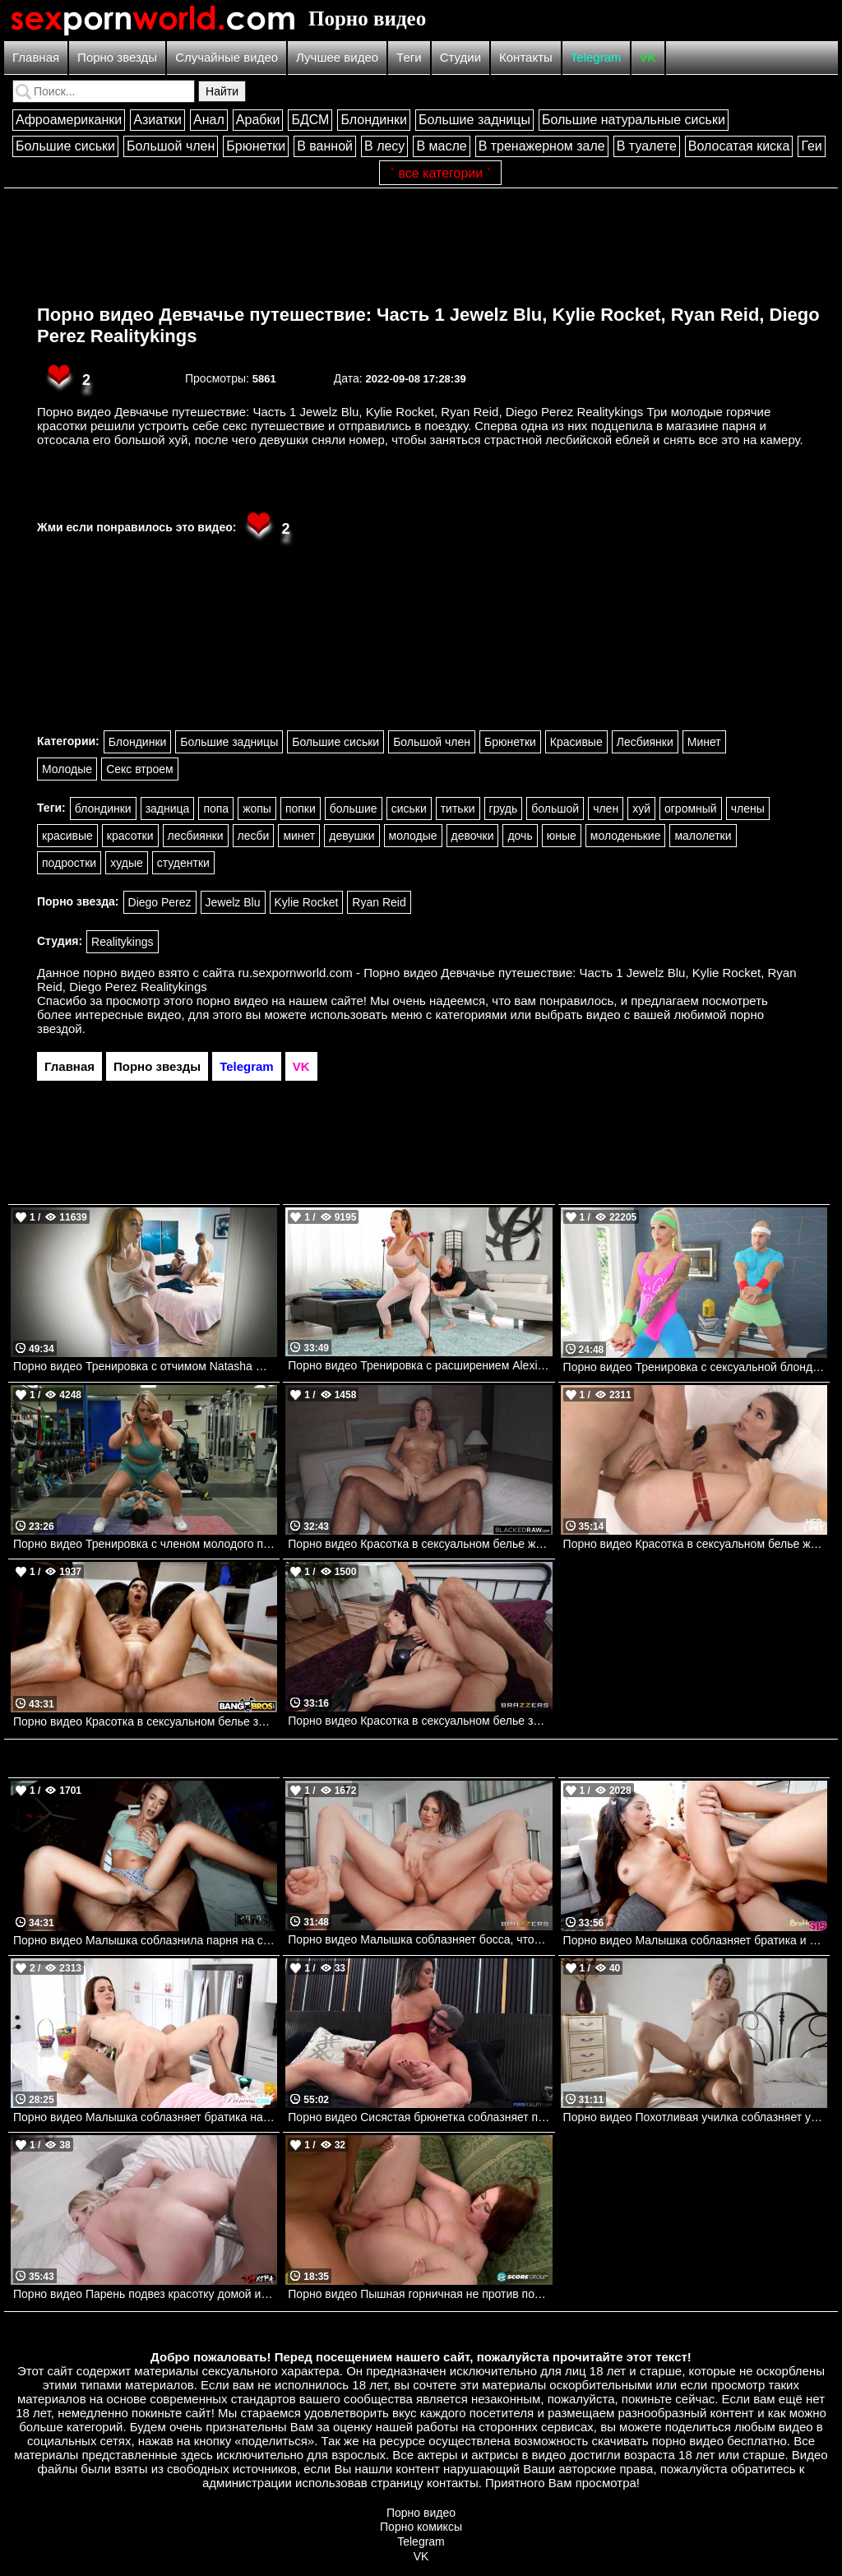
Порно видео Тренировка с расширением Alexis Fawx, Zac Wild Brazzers (420, 1365)
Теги (409, 57)
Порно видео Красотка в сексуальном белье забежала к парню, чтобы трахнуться (145, 1721)
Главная (35, 57)
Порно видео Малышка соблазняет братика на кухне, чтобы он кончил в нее (145, 2117)
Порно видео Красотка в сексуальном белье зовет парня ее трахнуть (420, 1720)
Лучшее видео (337, 57)
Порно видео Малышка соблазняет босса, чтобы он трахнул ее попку (420, 1939)
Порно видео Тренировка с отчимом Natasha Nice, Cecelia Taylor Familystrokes (145, 1366)
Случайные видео (226, 57)
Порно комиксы (421, 2526)
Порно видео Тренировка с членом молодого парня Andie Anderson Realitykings (145, 1543)
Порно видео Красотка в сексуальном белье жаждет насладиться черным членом (420, 1543)
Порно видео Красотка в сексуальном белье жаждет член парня (695, 1543)
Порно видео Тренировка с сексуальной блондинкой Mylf (695, 1367)
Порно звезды (117, 57)
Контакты (526, 57)
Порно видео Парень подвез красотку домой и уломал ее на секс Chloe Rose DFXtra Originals (145, 2293)
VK (648, 57)
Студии (460, 57)
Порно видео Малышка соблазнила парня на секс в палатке (145, 1940)
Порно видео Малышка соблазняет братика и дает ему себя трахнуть (695, 1940)
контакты (453, 2483)
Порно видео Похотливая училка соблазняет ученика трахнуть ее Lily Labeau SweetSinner (695, 2117)
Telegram (596, 57)
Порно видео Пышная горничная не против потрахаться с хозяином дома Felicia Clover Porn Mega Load (420, 2293)
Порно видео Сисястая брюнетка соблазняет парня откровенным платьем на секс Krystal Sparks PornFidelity (420, 2117)
